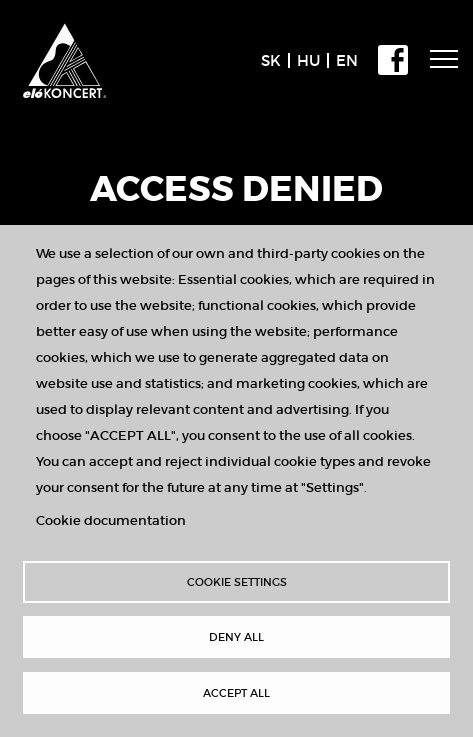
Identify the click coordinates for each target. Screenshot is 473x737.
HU (308, 60)
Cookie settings (237, 582)
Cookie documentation (111, 520)
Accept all (236, 693)
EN (347, 60)
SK (271, 60)
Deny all (236, 637)
